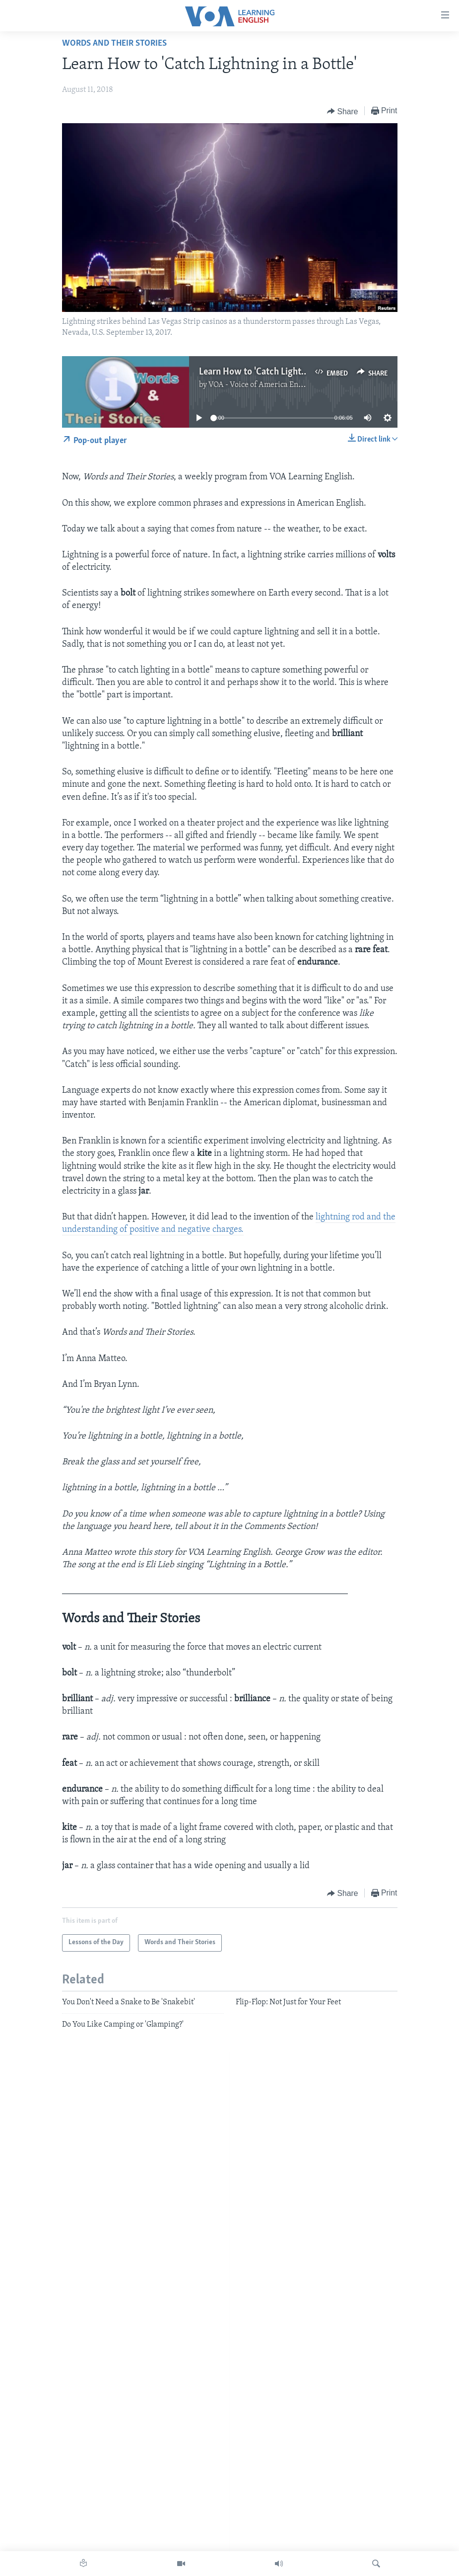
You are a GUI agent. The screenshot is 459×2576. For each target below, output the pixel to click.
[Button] (342, 111)
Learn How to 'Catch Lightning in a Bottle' (281, 372)
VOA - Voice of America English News (271, 385)
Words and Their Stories (114, 43)
